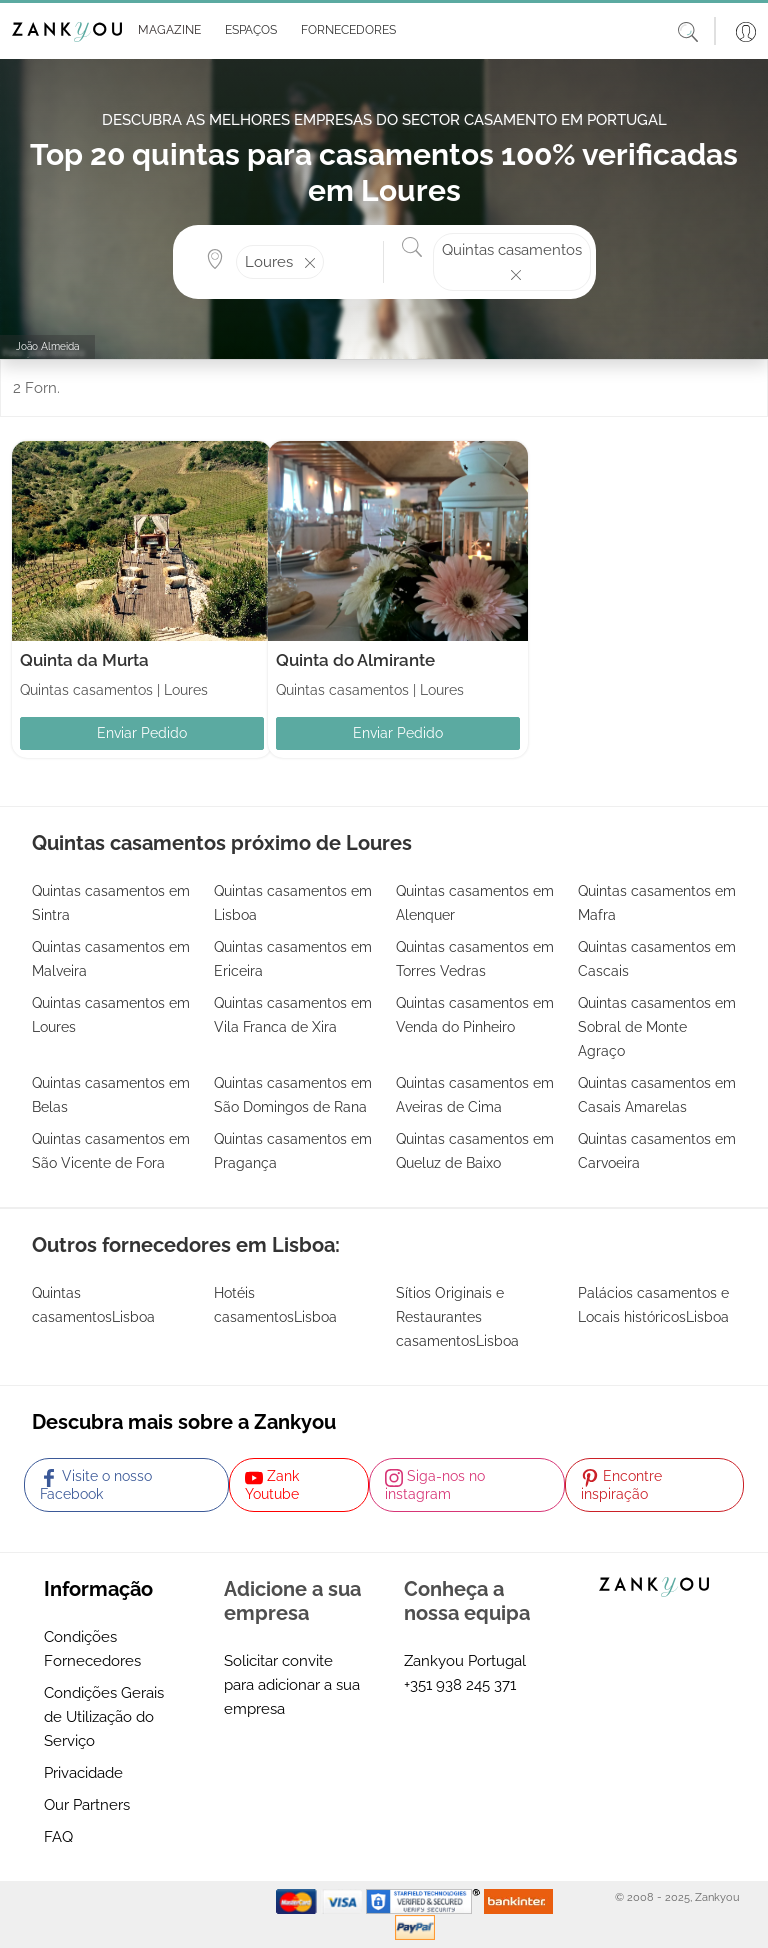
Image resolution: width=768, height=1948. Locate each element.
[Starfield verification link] (425, 1901)
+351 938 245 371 (460, 1685)
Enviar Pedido (142, 733)
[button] (165, 31)
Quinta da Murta (84, 660)
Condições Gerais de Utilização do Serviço (104, 1717)
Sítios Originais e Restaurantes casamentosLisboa (457, 1317)
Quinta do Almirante (355, 660)
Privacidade (83, 1773)
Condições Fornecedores (92, 1649)
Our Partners (87, 1805)
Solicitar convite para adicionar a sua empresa (292, 1685)
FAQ (58, 1837)
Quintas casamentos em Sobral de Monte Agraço (657, 1027)
